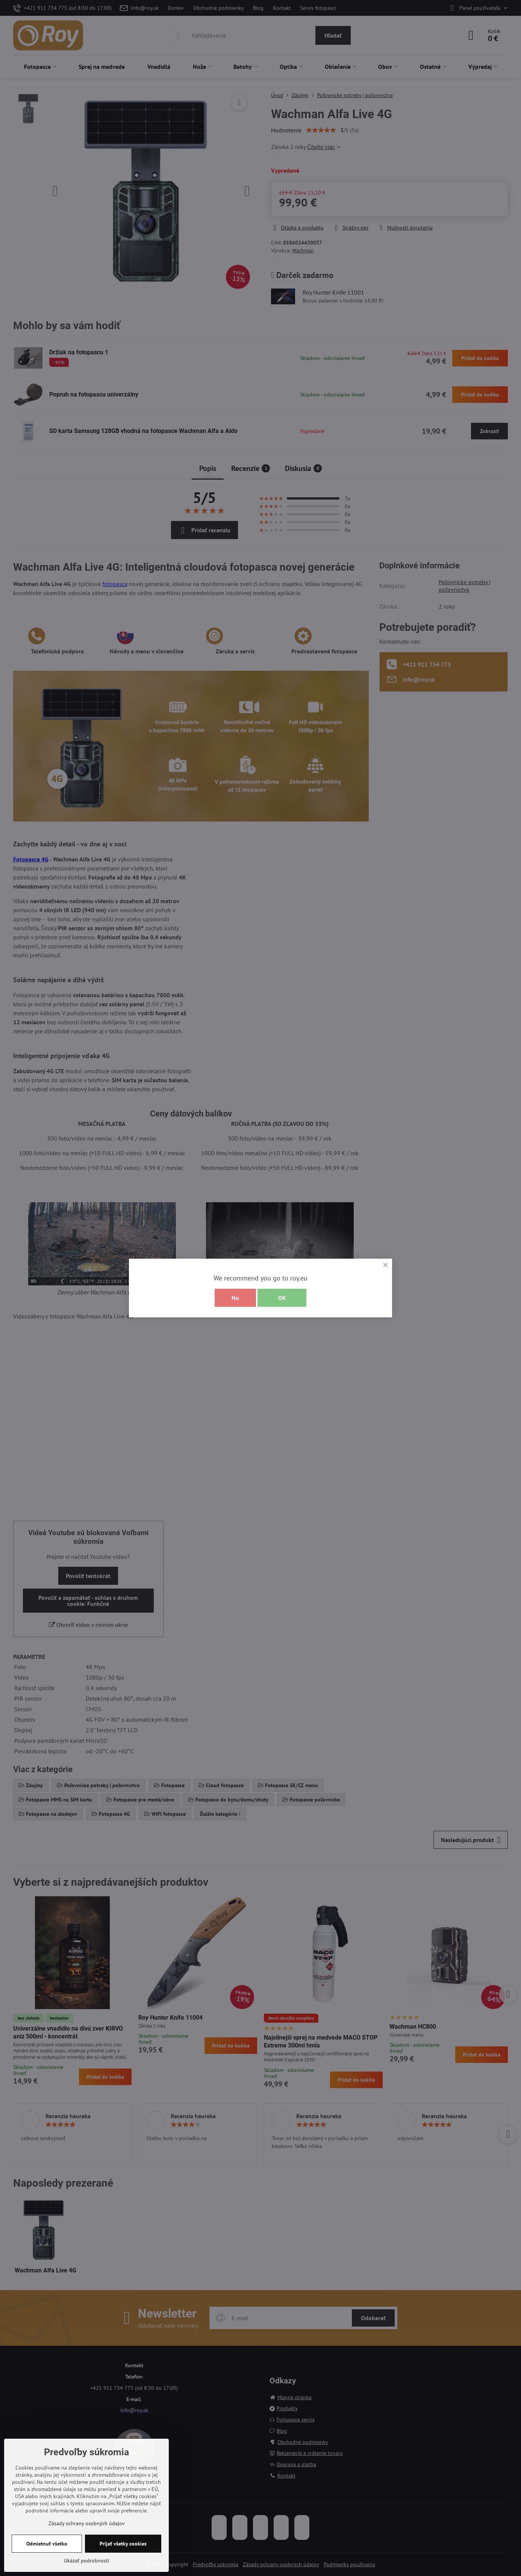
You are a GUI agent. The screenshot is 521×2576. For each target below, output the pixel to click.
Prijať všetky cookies (123, 2543)
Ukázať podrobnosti (86, 2560)
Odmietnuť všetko (46, 2543)
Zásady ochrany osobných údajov (86, 2523)
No (235, 1298)
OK (282, 1298)
